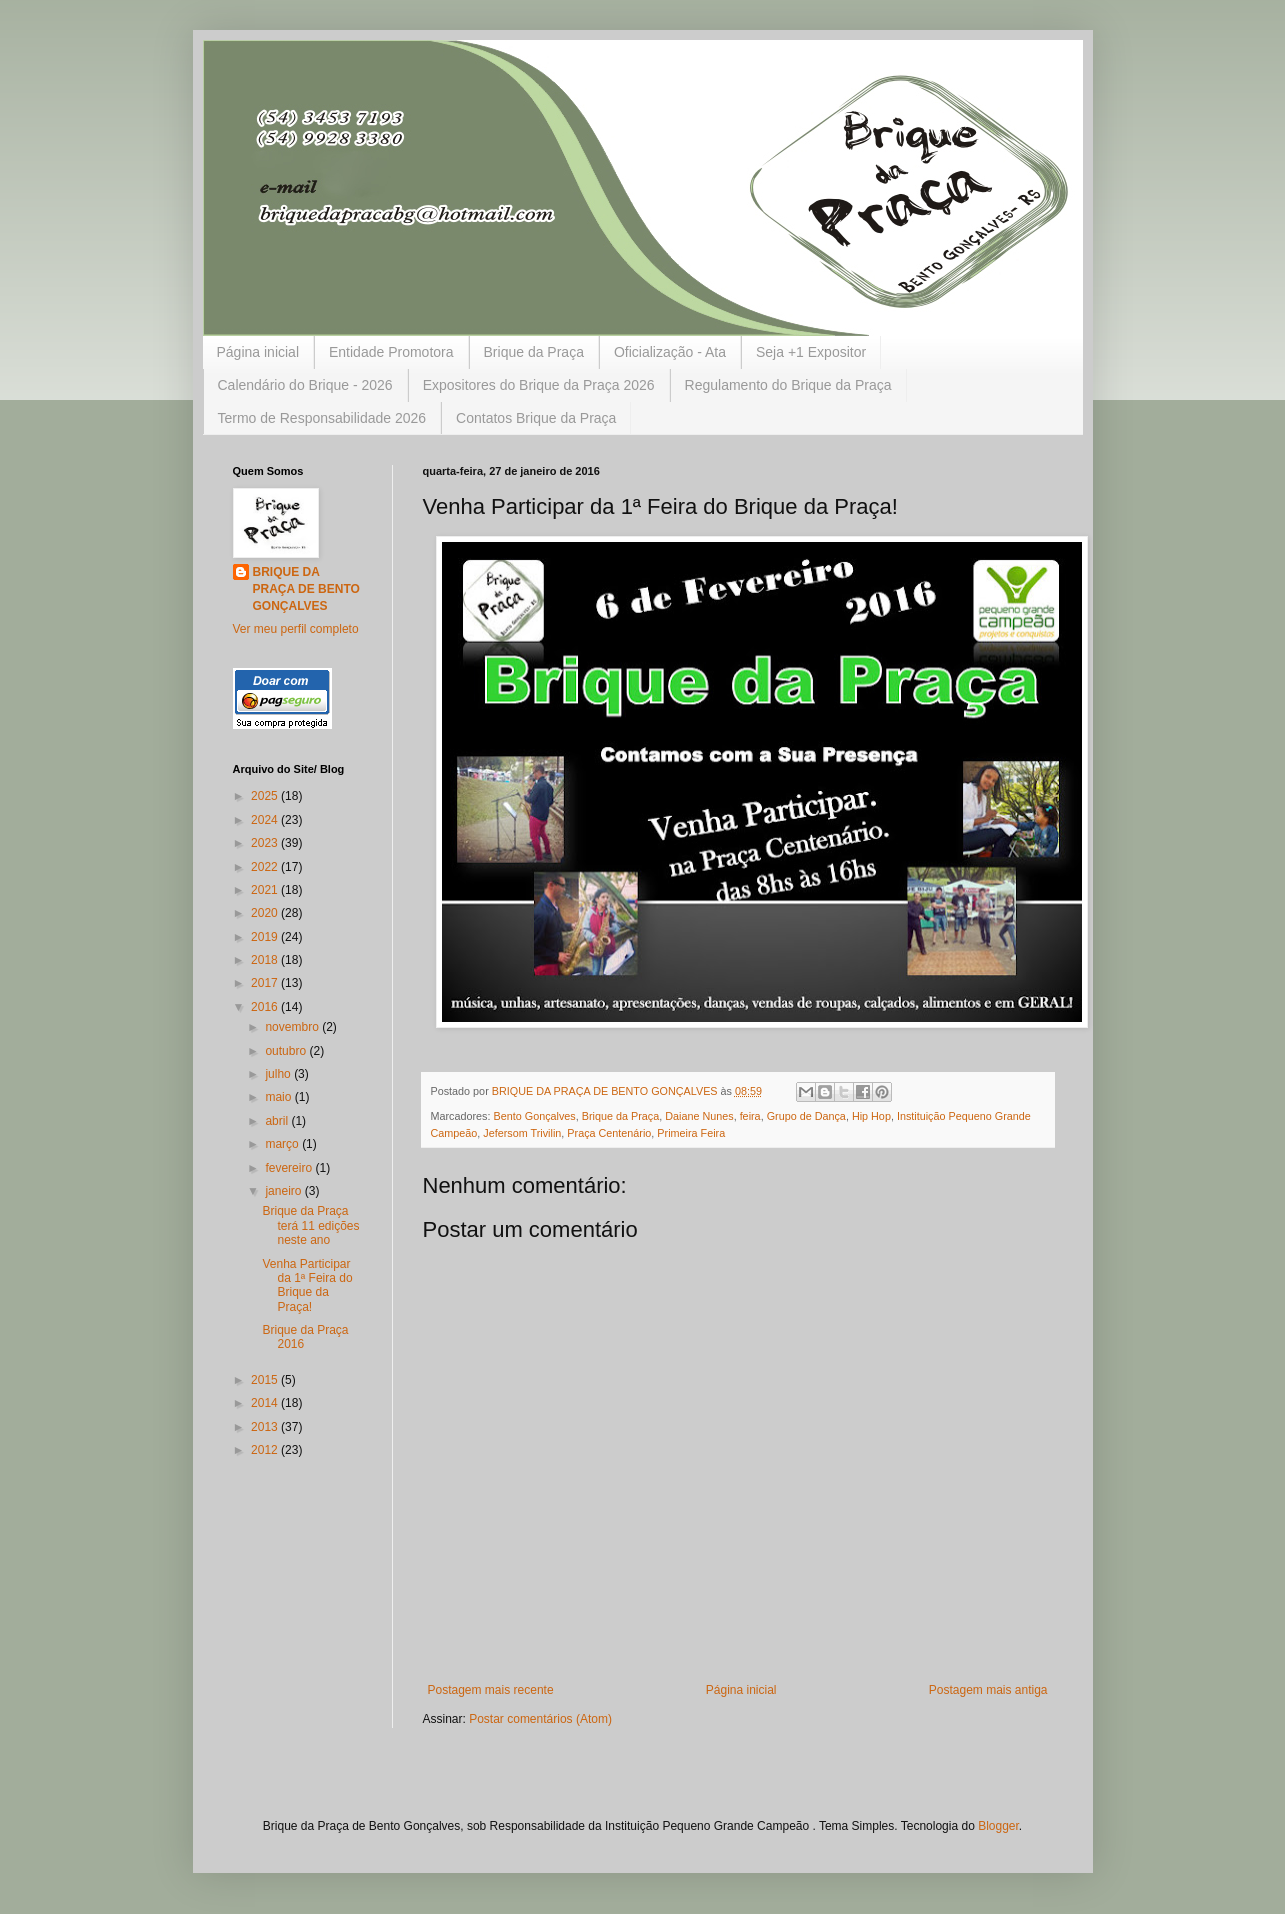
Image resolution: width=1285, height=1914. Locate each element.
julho (279, 1074)
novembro (293, 1027)
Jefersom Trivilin (522, 1133)
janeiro (284, 1191)
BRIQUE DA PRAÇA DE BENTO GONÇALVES (306, 589)
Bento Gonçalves (535, 1116)
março (283, 1144)
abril (278, 1121)
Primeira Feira (691, 1133)
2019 (266, 937)
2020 (266, 913)
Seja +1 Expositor (811, 352)
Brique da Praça (534, 352)
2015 (266, 1380)
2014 (266, 1403)
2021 (266, 890)
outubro (287, 1051)
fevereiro (290, 1168)
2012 (266, 1450)
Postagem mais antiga (988, 1690)
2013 (266, 1427)
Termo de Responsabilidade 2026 (322, 418)
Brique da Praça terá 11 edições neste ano (310, 1225)
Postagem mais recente (491, 1690)
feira (750, 1116)
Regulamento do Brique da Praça (788, 385)
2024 (266, 820)
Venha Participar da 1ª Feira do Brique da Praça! (307, 1285)
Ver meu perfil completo (296, 629)
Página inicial (258, 352)
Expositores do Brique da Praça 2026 (539, 385)
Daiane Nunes (699, 1116)
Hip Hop (871, 1116)
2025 (266, 796)
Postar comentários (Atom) (540, 1719)
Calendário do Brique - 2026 (305, 385)
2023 (266, 843)
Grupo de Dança (806, 1116)
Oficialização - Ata (670, 352)
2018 (266, 960)
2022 (266, 867)
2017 (266, 983)
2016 (266, 1007)
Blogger (998, 1826)
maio (279, 1097)
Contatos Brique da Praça (536, 418)
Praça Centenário (609, 1133)
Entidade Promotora (391, 352)
